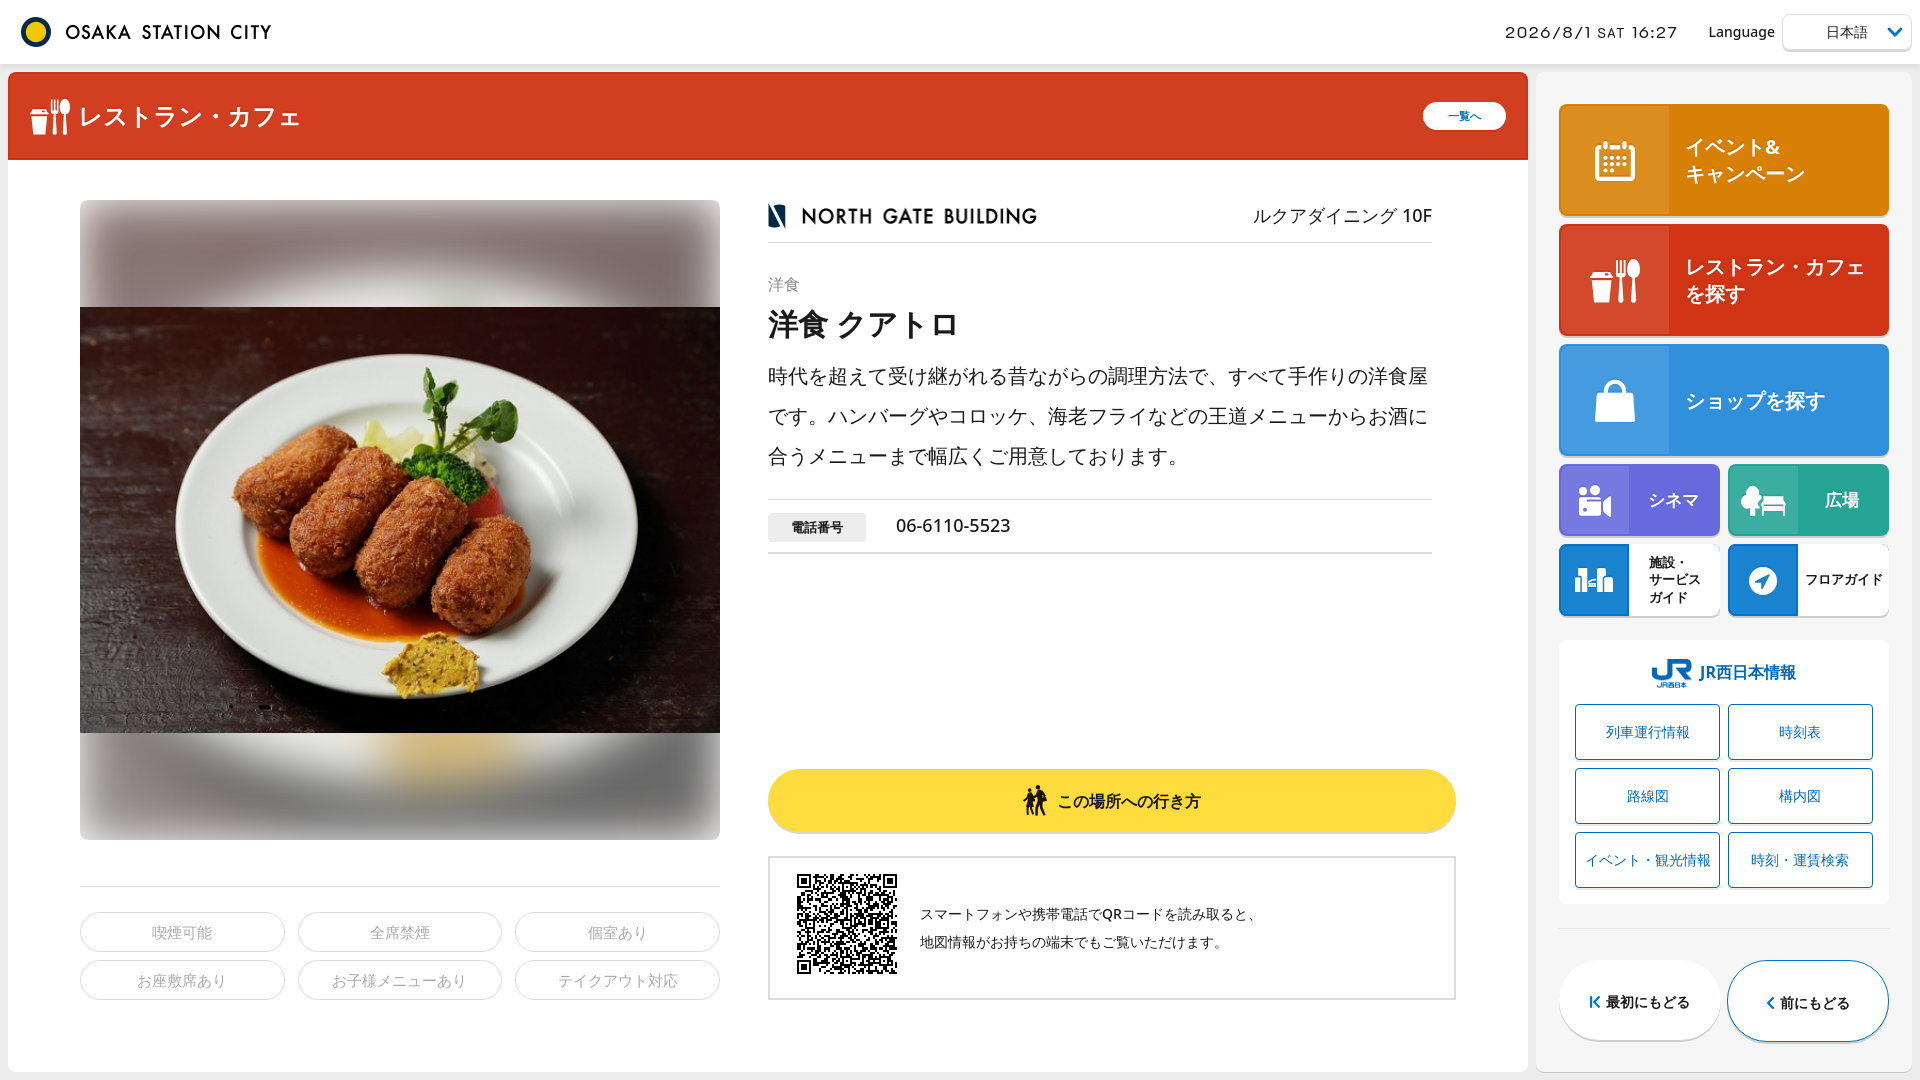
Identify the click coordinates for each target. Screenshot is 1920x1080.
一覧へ (1464, 115)
